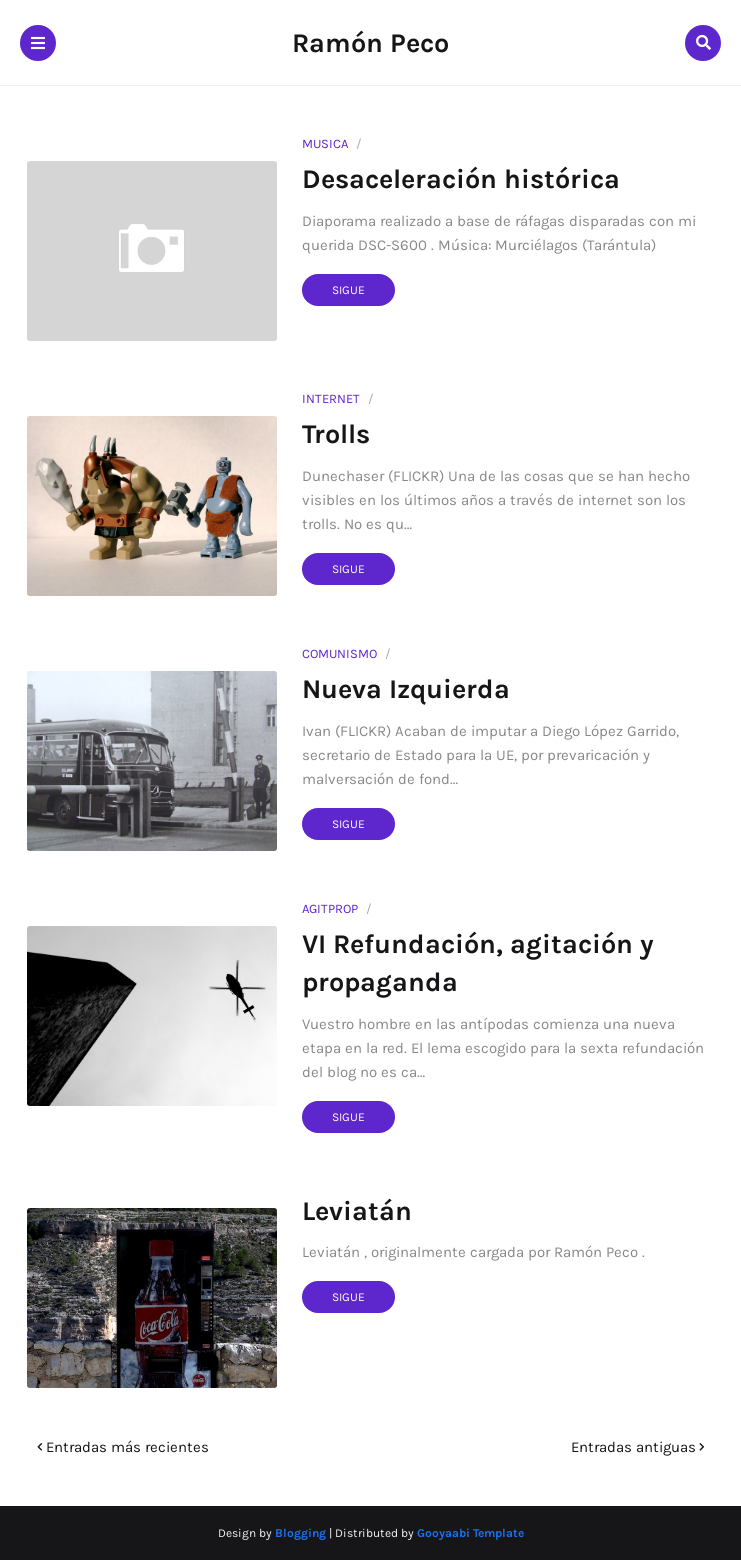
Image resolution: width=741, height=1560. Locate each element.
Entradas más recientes (127, 1447)
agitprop (330, 908)
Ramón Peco (370, 43)
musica (325, 143)
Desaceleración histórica (461, 179)
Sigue (348, 290)
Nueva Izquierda (406, 689)
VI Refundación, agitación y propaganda (478, 963)
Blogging (300, 1533)
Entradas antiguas (633, 1447)
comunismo (339, 653)
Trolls (336, 434)
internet (331, 398)
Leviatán (357, 1211)
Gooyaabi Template (470, 1533)
